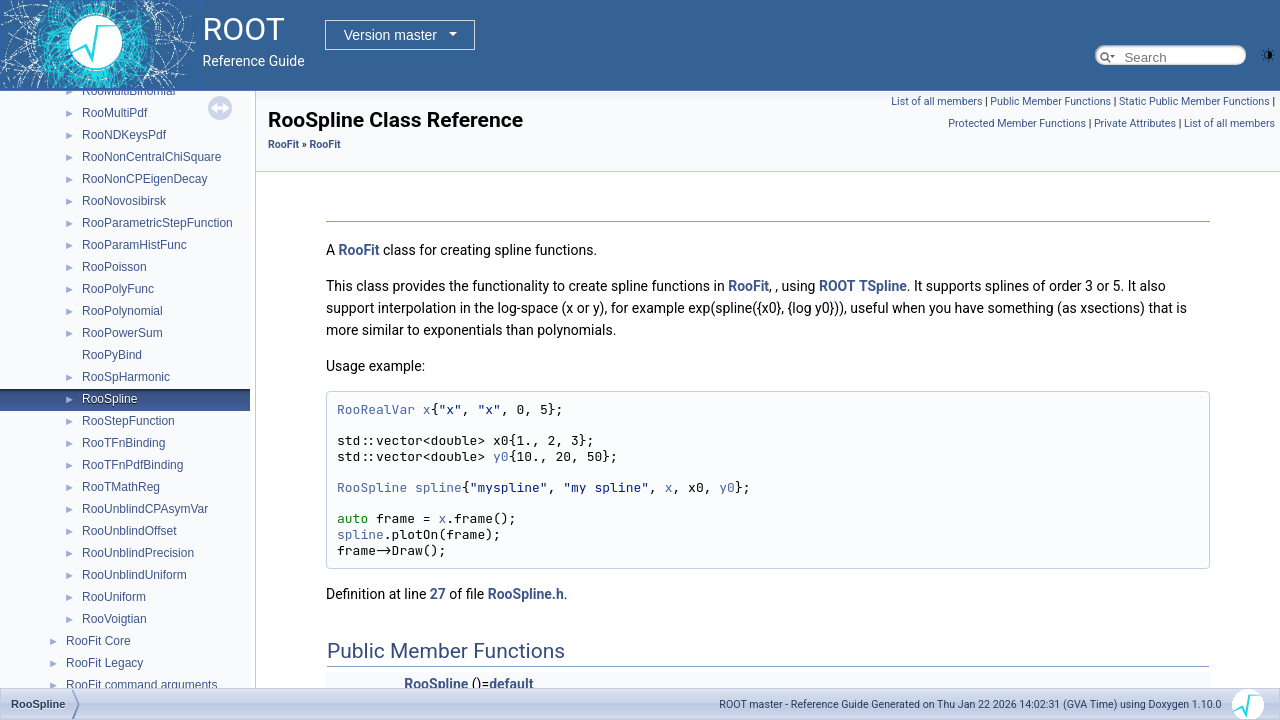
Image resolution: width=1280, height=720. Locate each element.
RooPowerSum (122, 333)
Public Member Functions (1050, 101)
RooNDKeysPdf (124, 135)
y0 (501, 456)
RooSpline (109, 399)
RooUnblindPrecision (138, 553)
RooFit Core (98, 641)
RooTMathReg (121, 487)
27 (438, 594)
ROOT (837, 286)
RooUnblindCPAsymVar (145, 509)
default (511, 684)
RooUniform (114, 597)
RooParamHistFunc (134, 245)
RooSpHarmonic (126, 377)
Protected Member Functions (1017, 123)
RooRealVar (376, 409)
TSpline (883, 286)
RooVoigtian (114, 619)
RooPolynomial (122, 311)
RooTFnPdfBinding (132, 465)
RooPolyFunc (118, 289)
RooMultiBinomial (128, 91)
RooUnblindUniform (134, 575)
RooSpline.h (526, 594)
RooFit (283, 144)
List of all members (936, 101)
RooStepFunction (128, 421)
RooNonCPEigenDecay (144, 179)
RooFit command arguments (141, 685)
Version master (390, 35)
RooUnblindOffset (129, 531)
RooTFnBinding (123, 443)
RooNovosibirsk (124, 201)
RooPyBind (112, 355)
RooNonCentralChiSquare (151, 157)
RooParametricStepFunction (157, 223)
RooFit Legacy (104, 663)
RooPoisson (114, 267)
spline (438, 487)
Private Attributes (1135, 123)
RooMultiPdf (114, 113)
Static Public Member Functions (1194, 101)
